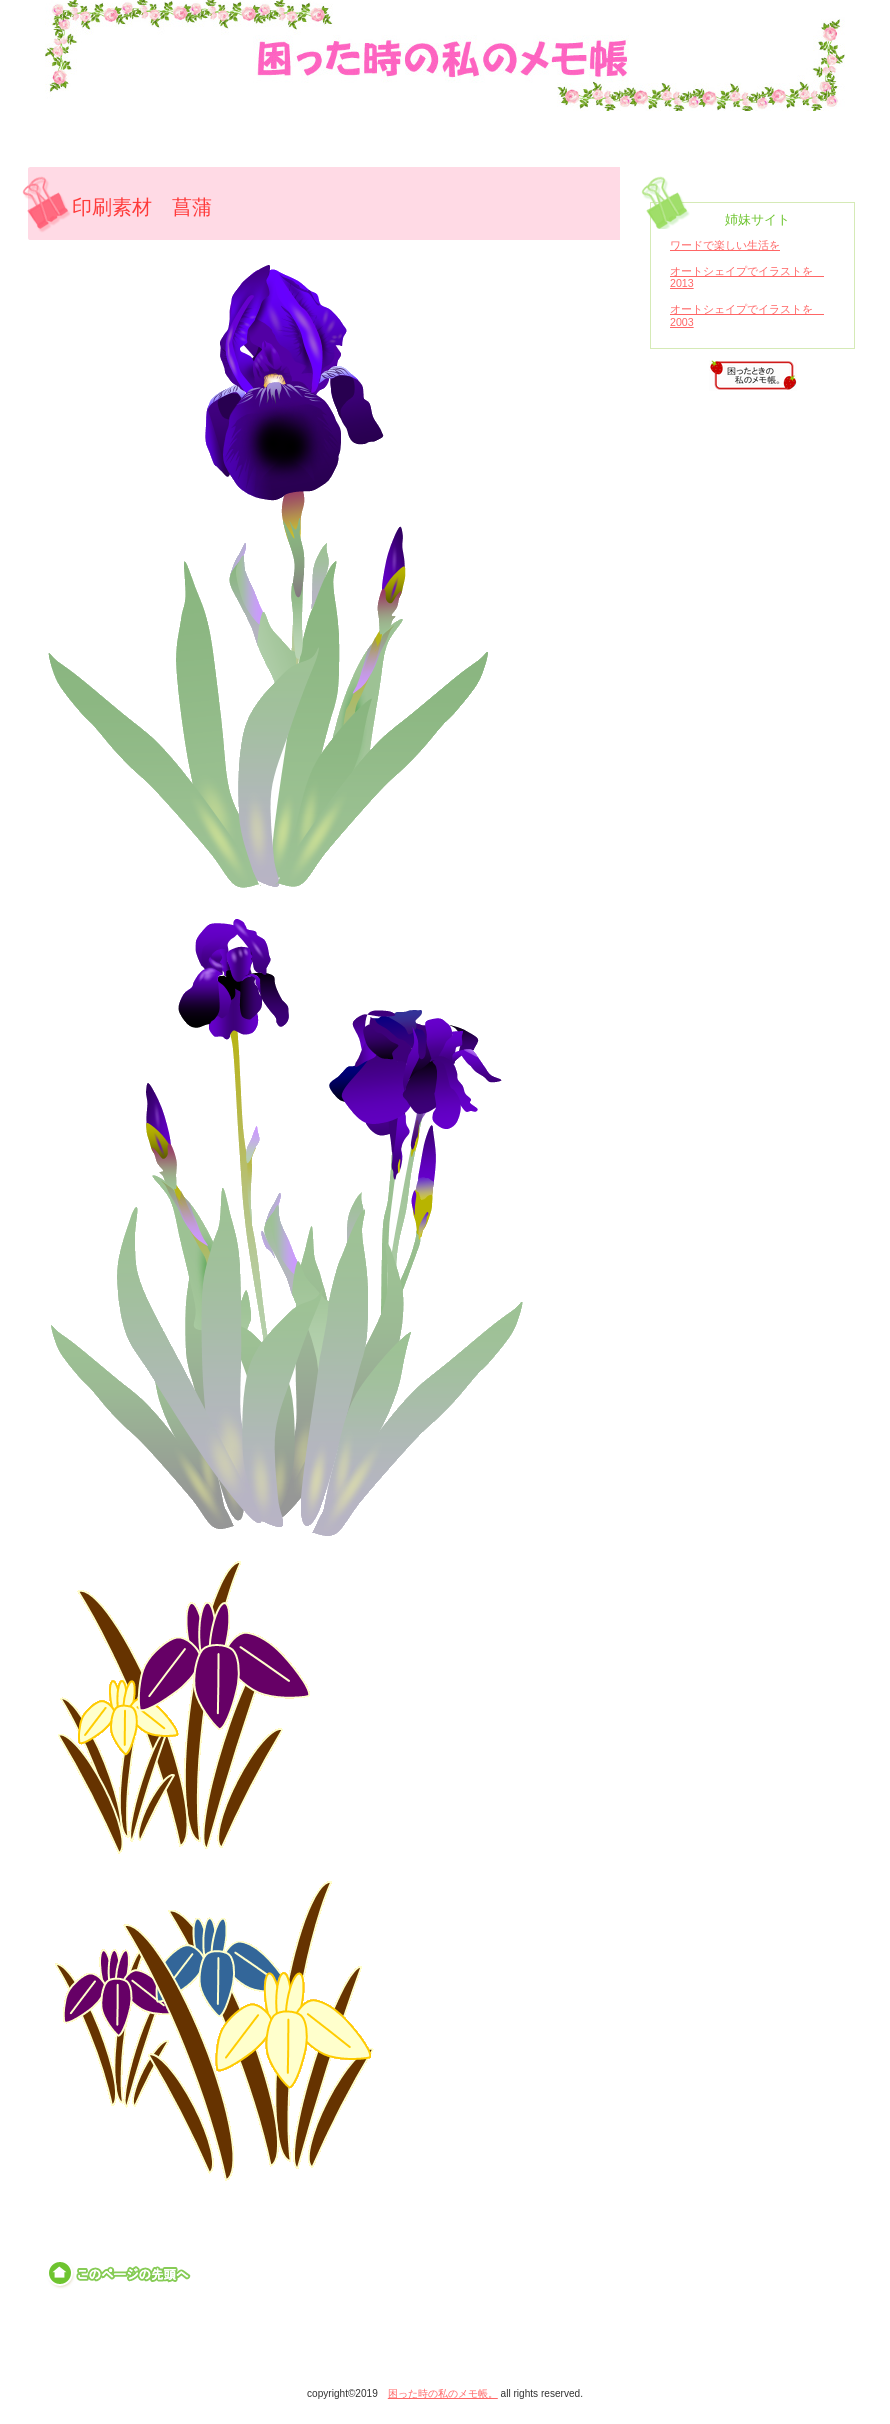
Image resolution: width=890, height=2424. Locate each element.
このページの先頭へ (120, 2274)
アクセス (753, 375)
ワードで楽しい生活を (725, 245)
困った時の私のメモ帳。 (462, 22)
